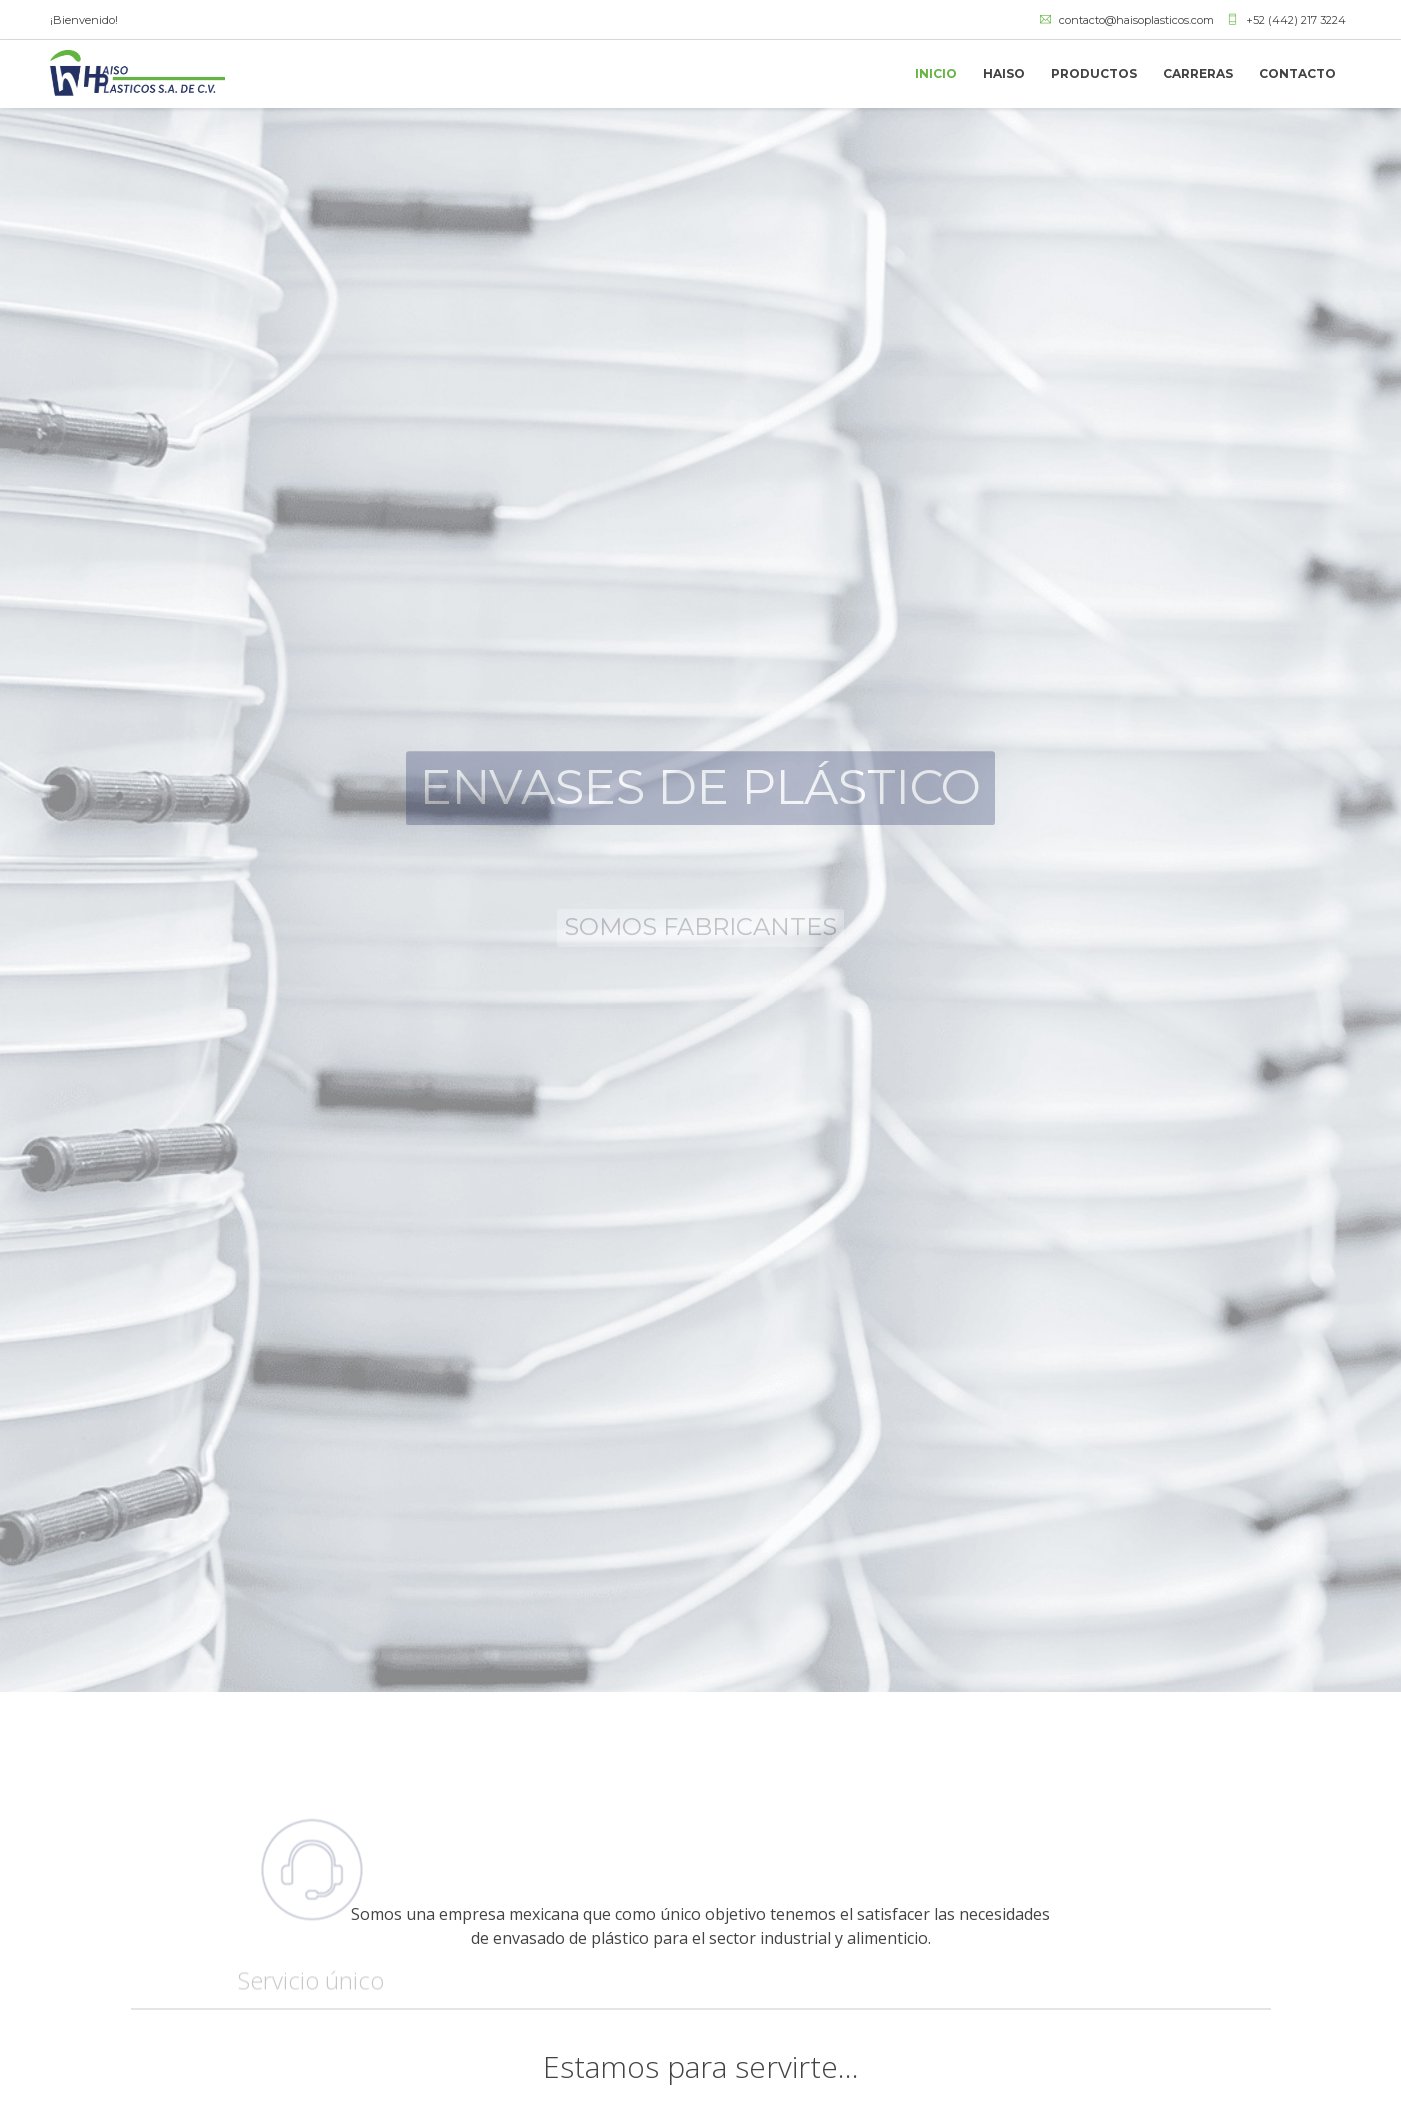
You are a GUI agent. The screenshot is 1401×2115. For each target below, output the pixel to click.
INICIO (936, 73)
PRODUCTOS (1094, 73)
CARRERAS (1198, 73)
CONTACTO (1297, 73)
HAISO (1004, 73)
